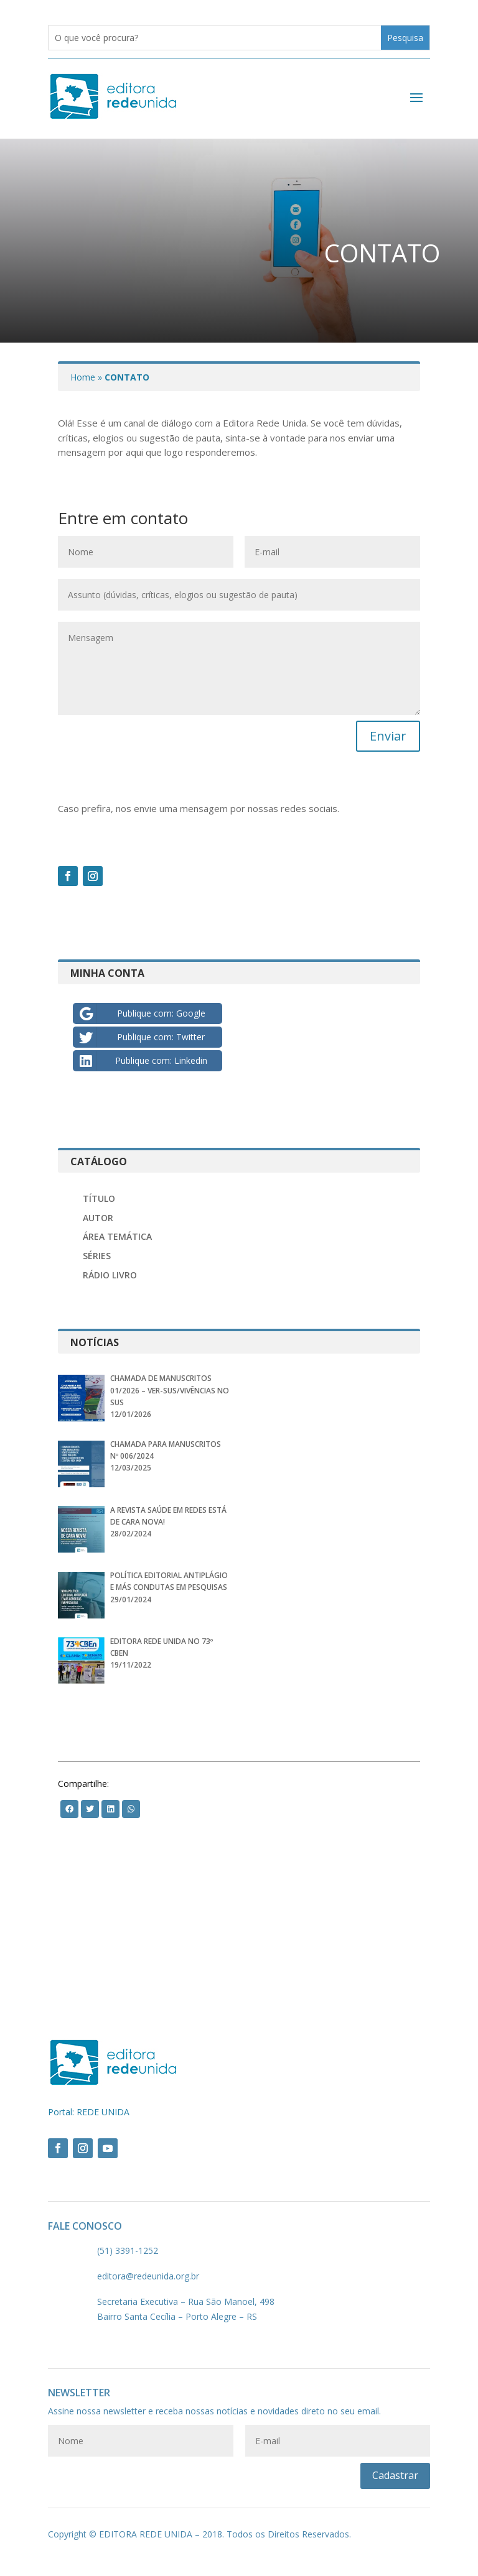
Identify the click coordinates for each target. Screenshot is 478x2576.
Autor (98, 1218)
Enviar (388, 735)
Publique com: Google (141, 1013)
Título (99, 1198)
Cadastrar (395, 2475)
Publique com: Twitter (141, 1037)
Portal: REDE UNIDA (88, 2112)
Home (82, 377)
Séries (97, 1256)
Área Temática (117, 1236)
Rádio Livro (110, 1275)
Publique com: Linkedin (142, 1061)
